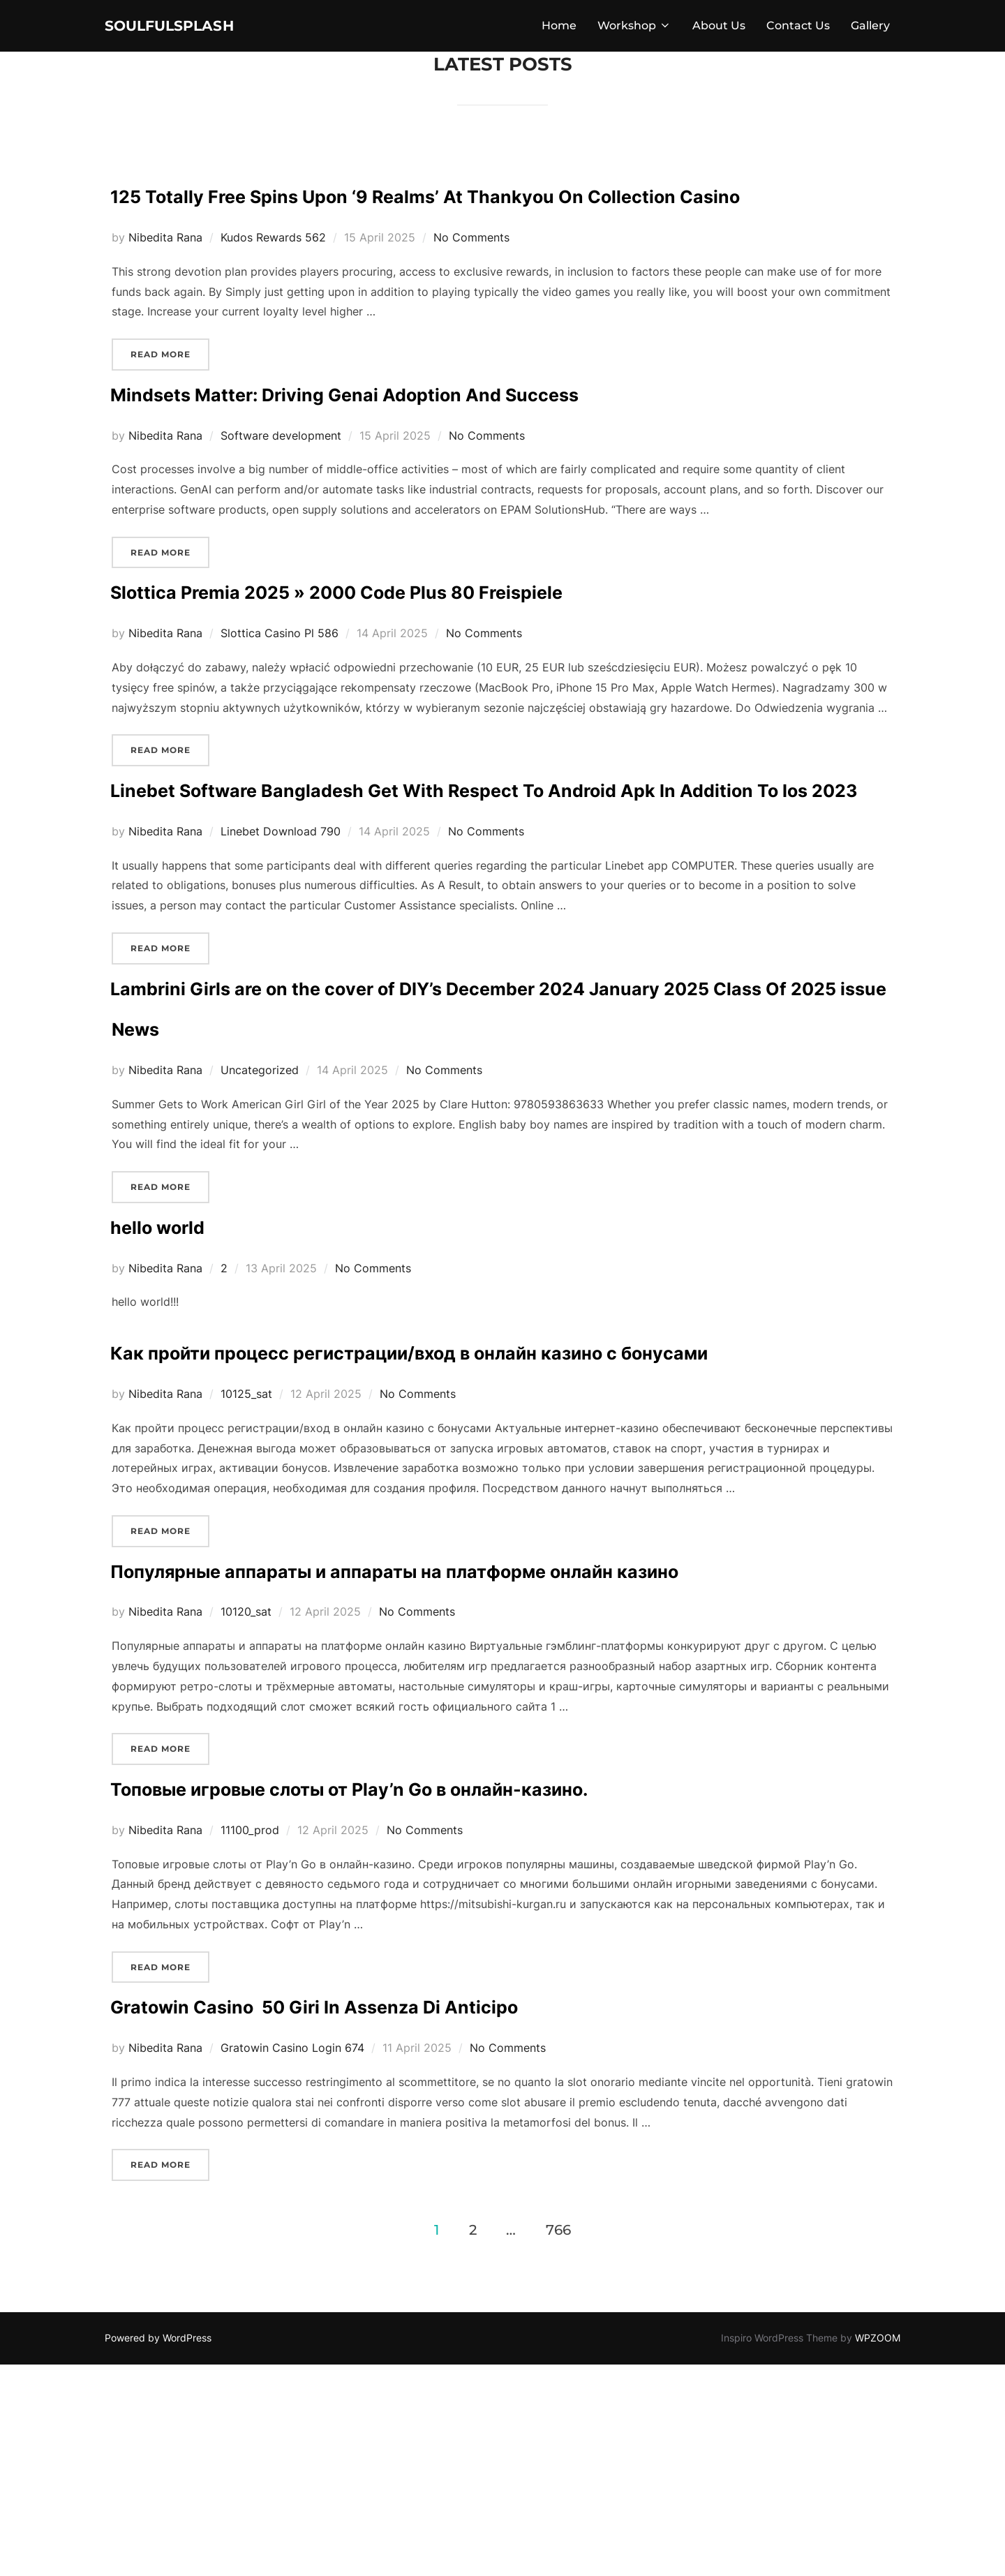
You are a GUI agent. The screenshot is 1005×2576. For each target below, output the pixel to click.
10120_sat (246, 1782)
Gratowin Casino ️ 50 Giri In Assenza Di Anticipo (447, 2214)
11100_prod (250, 2041)
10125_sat (246, 1523)
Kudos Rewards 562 (273, 285)
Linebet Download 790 (281, 919)
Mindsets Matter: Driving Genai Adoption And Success (499, 438)
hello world (188, 1311)
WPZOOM (877, 2549)
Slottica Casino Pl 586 (279, 680)
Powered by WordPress (158, 2549)
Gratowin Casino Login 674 (292, 2259)
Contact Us (798, 29)
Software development (281, 482)
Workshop (634, 29)
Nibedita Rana (165, 285)
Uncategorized (260, 1159)
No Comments (471, 285)
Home (559, 29)
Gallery (870, 29)
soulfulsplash (192, 28)
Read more (170, 400)
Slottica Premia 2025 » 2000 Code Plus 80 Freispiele (487, 635)
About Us (718, 29)
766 (558, 2441)
